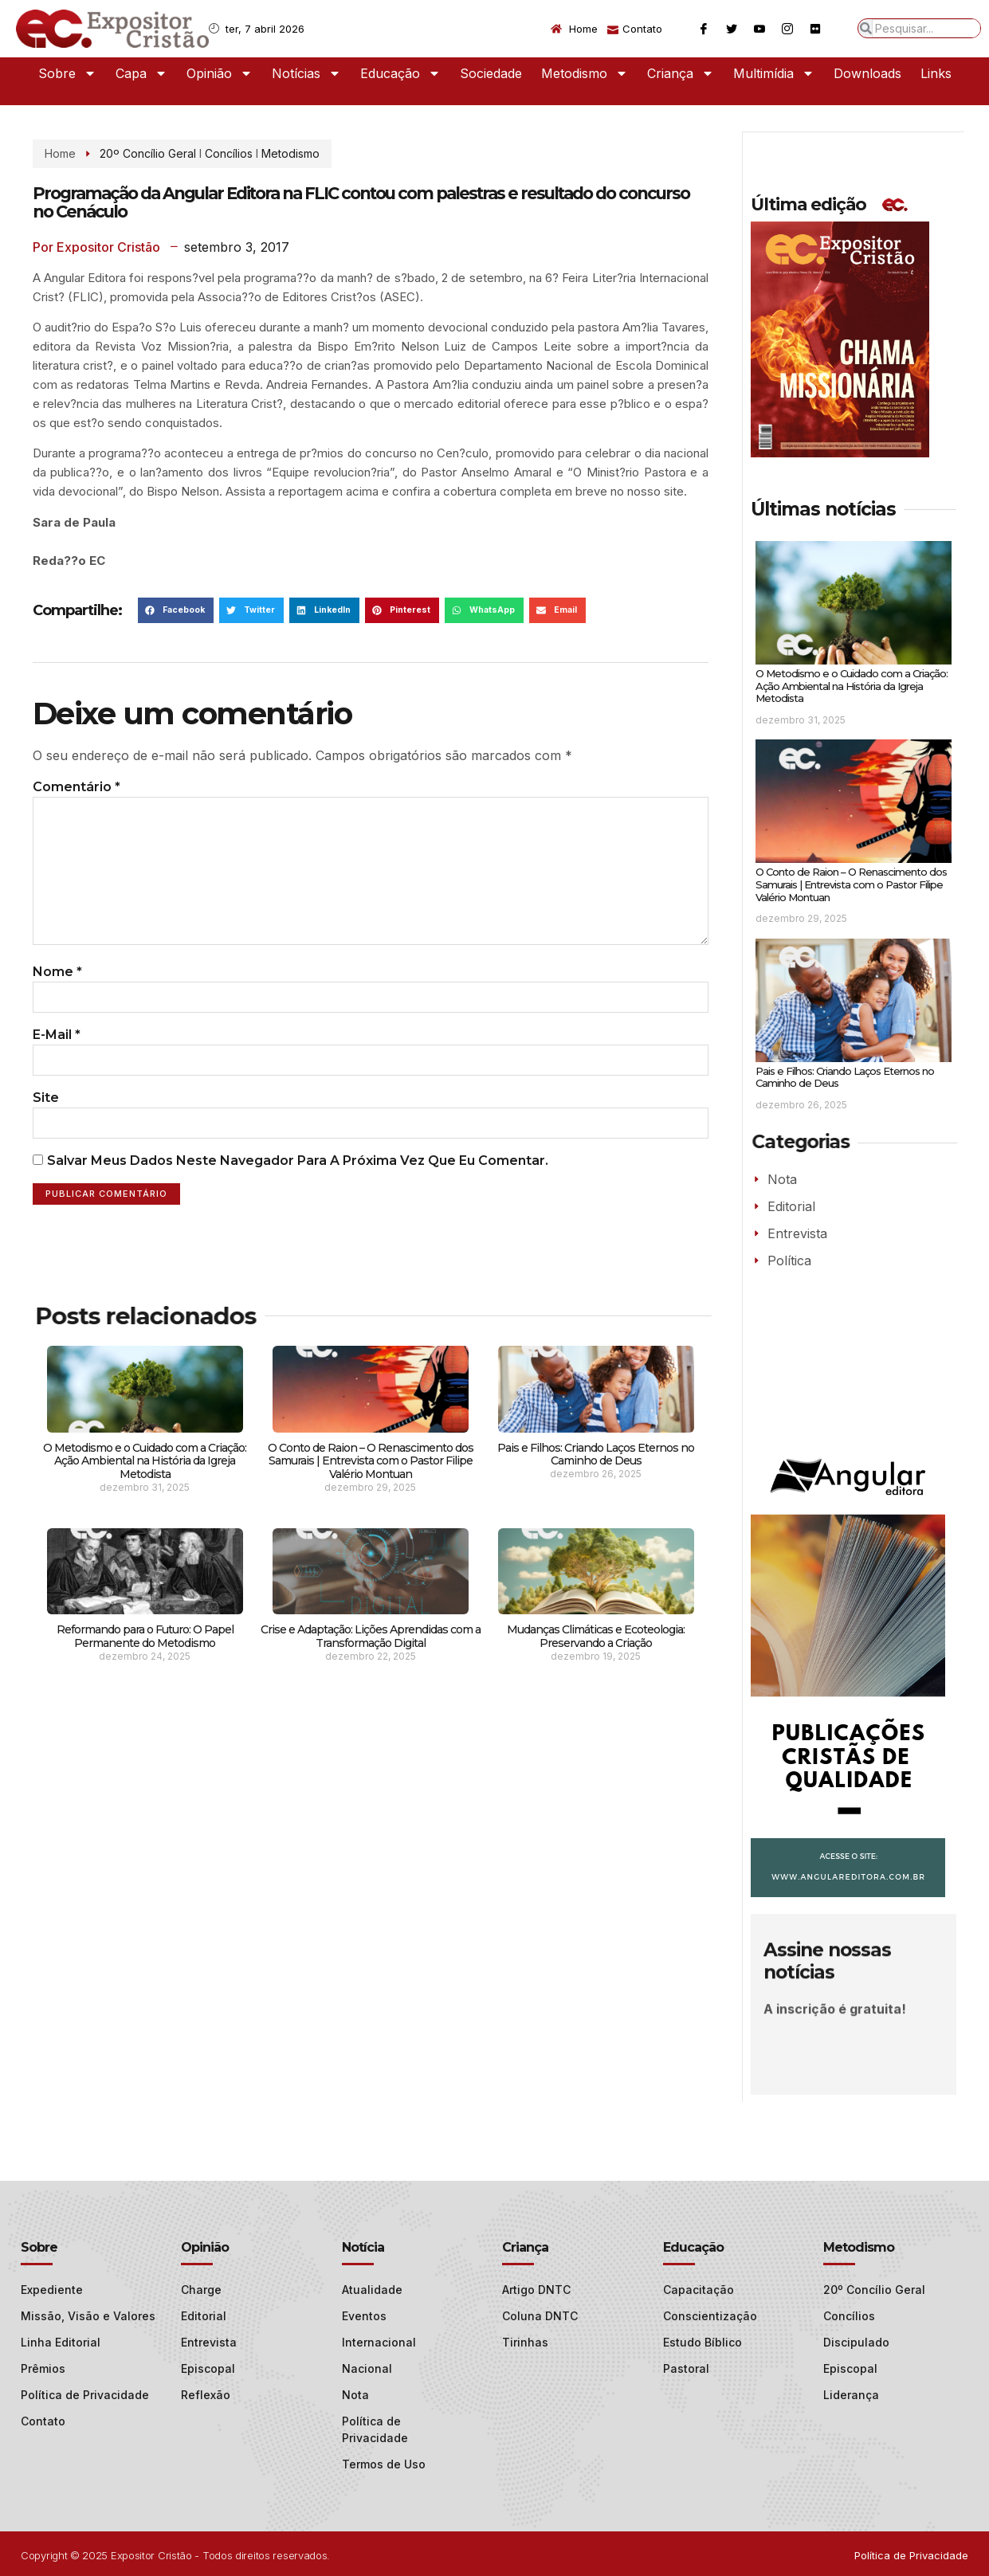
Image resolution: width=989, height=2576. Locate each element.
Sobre (67, 73)
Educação (400, 73)
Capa (141, 73)
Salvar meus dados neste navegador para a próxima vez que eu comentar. (297, 1186)
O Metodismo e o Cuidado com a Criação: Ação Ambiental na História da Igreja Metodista (144, 1487)
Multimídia (773, 73)
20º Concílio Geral (148, 153)
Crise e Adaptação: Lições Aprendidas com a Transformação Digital (371, 1662)
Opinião (219, 73)
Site (46, 1121)
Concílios (229, 153)
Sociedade (491, 73)
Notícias (306, 73)
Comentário (76, 786)
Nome (57, 990)
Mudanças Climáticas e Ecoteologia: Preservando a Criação (596, 1662)
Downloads (867, 73)
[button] (176, 610)
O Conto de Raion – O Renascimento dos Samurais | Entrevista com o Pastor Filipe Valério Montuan (370, 1487)
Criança (680, 73)
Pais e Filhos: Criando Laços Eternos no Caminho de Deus (595, 1481)
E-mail (56, 1056)
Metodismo (584, 73)
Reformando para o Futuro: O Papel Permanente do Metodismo (145, 1662)
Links (936, 73)
